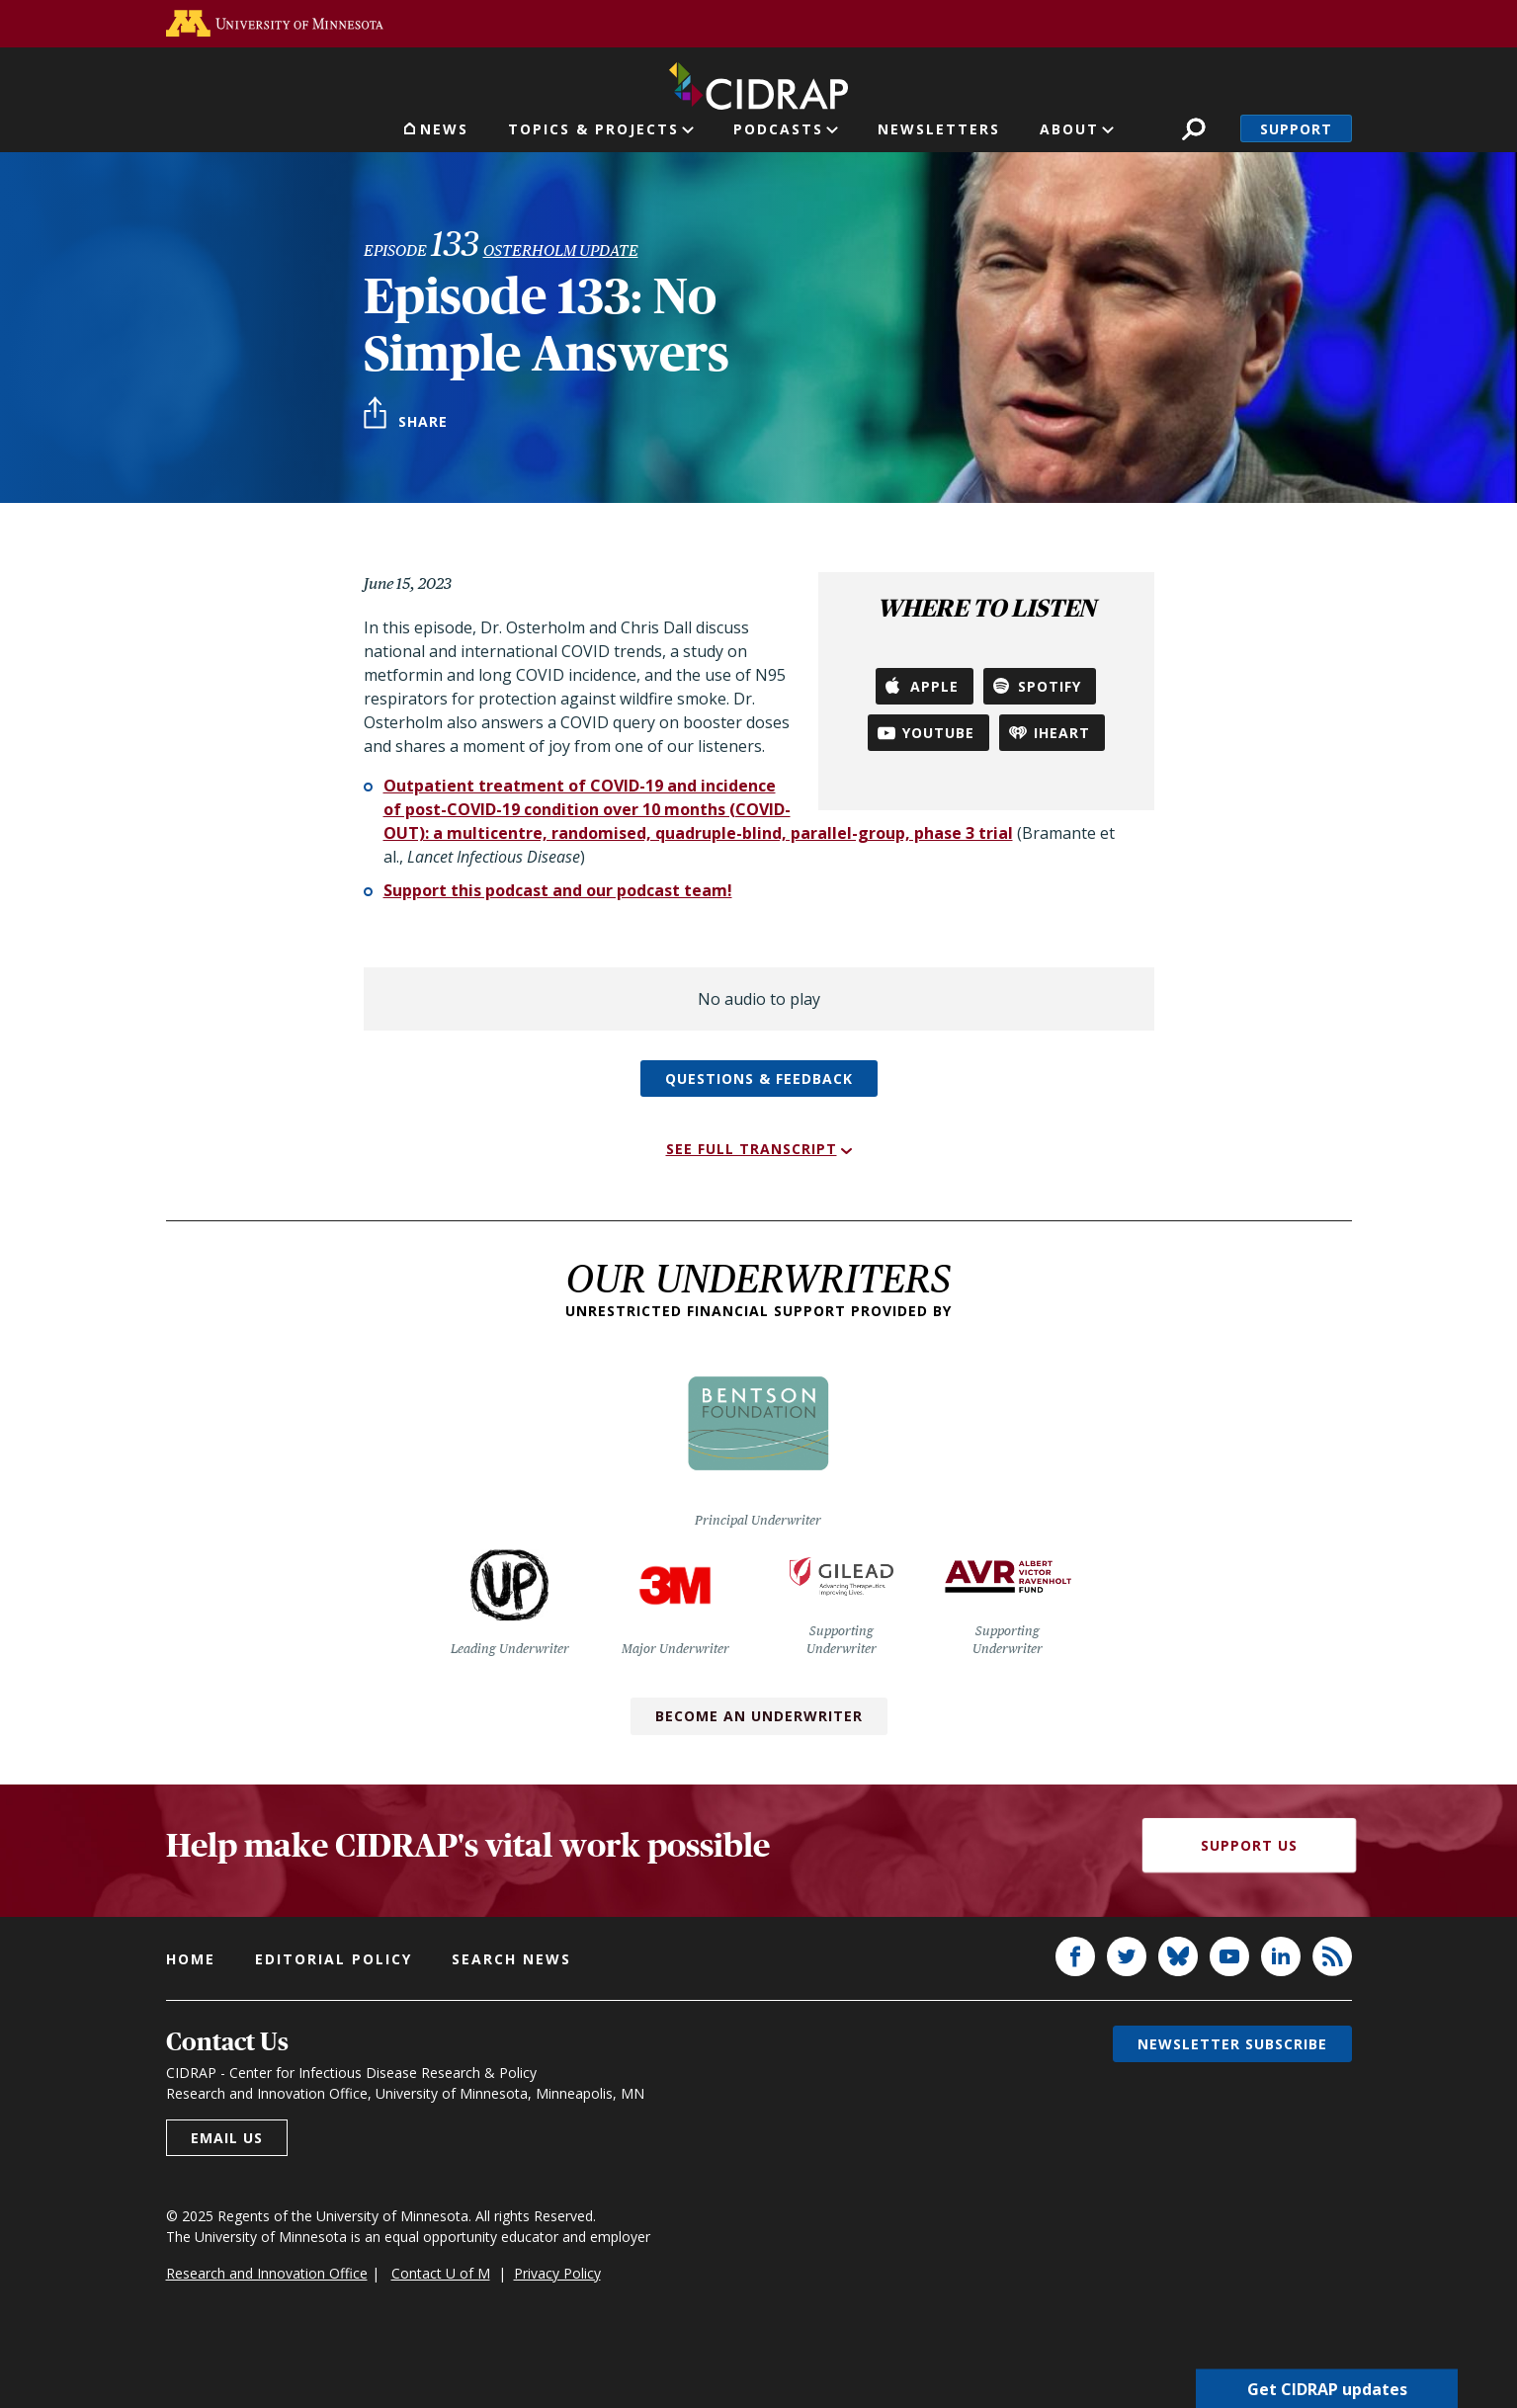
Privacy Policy (557, 2273)
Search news (511, 1959)
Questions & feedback (759, 1078)
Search (1193, 129)
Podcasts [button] (778, 129)
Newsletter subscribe (1232, 2043)
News (444, 129)
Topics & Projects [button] (593, 129)
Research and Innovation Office (267, 2273)
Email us (227, 2137)
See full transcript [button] (751, 1148)
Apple (934, 686)
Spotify (1049, 686)
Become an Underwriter (759, 1715)
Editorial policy (333, 1959)
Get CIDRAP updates (1327, 2388)
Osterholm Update (560, 250)
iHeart (1062, 732)
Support (1296, 129)
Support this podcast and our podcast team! (557, 890)
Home (190, 1959)
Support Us (1249, 1845)
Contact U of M (440, 2273)
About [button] (1069, 129)
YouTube (938, 732)
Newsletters (939, 129)
